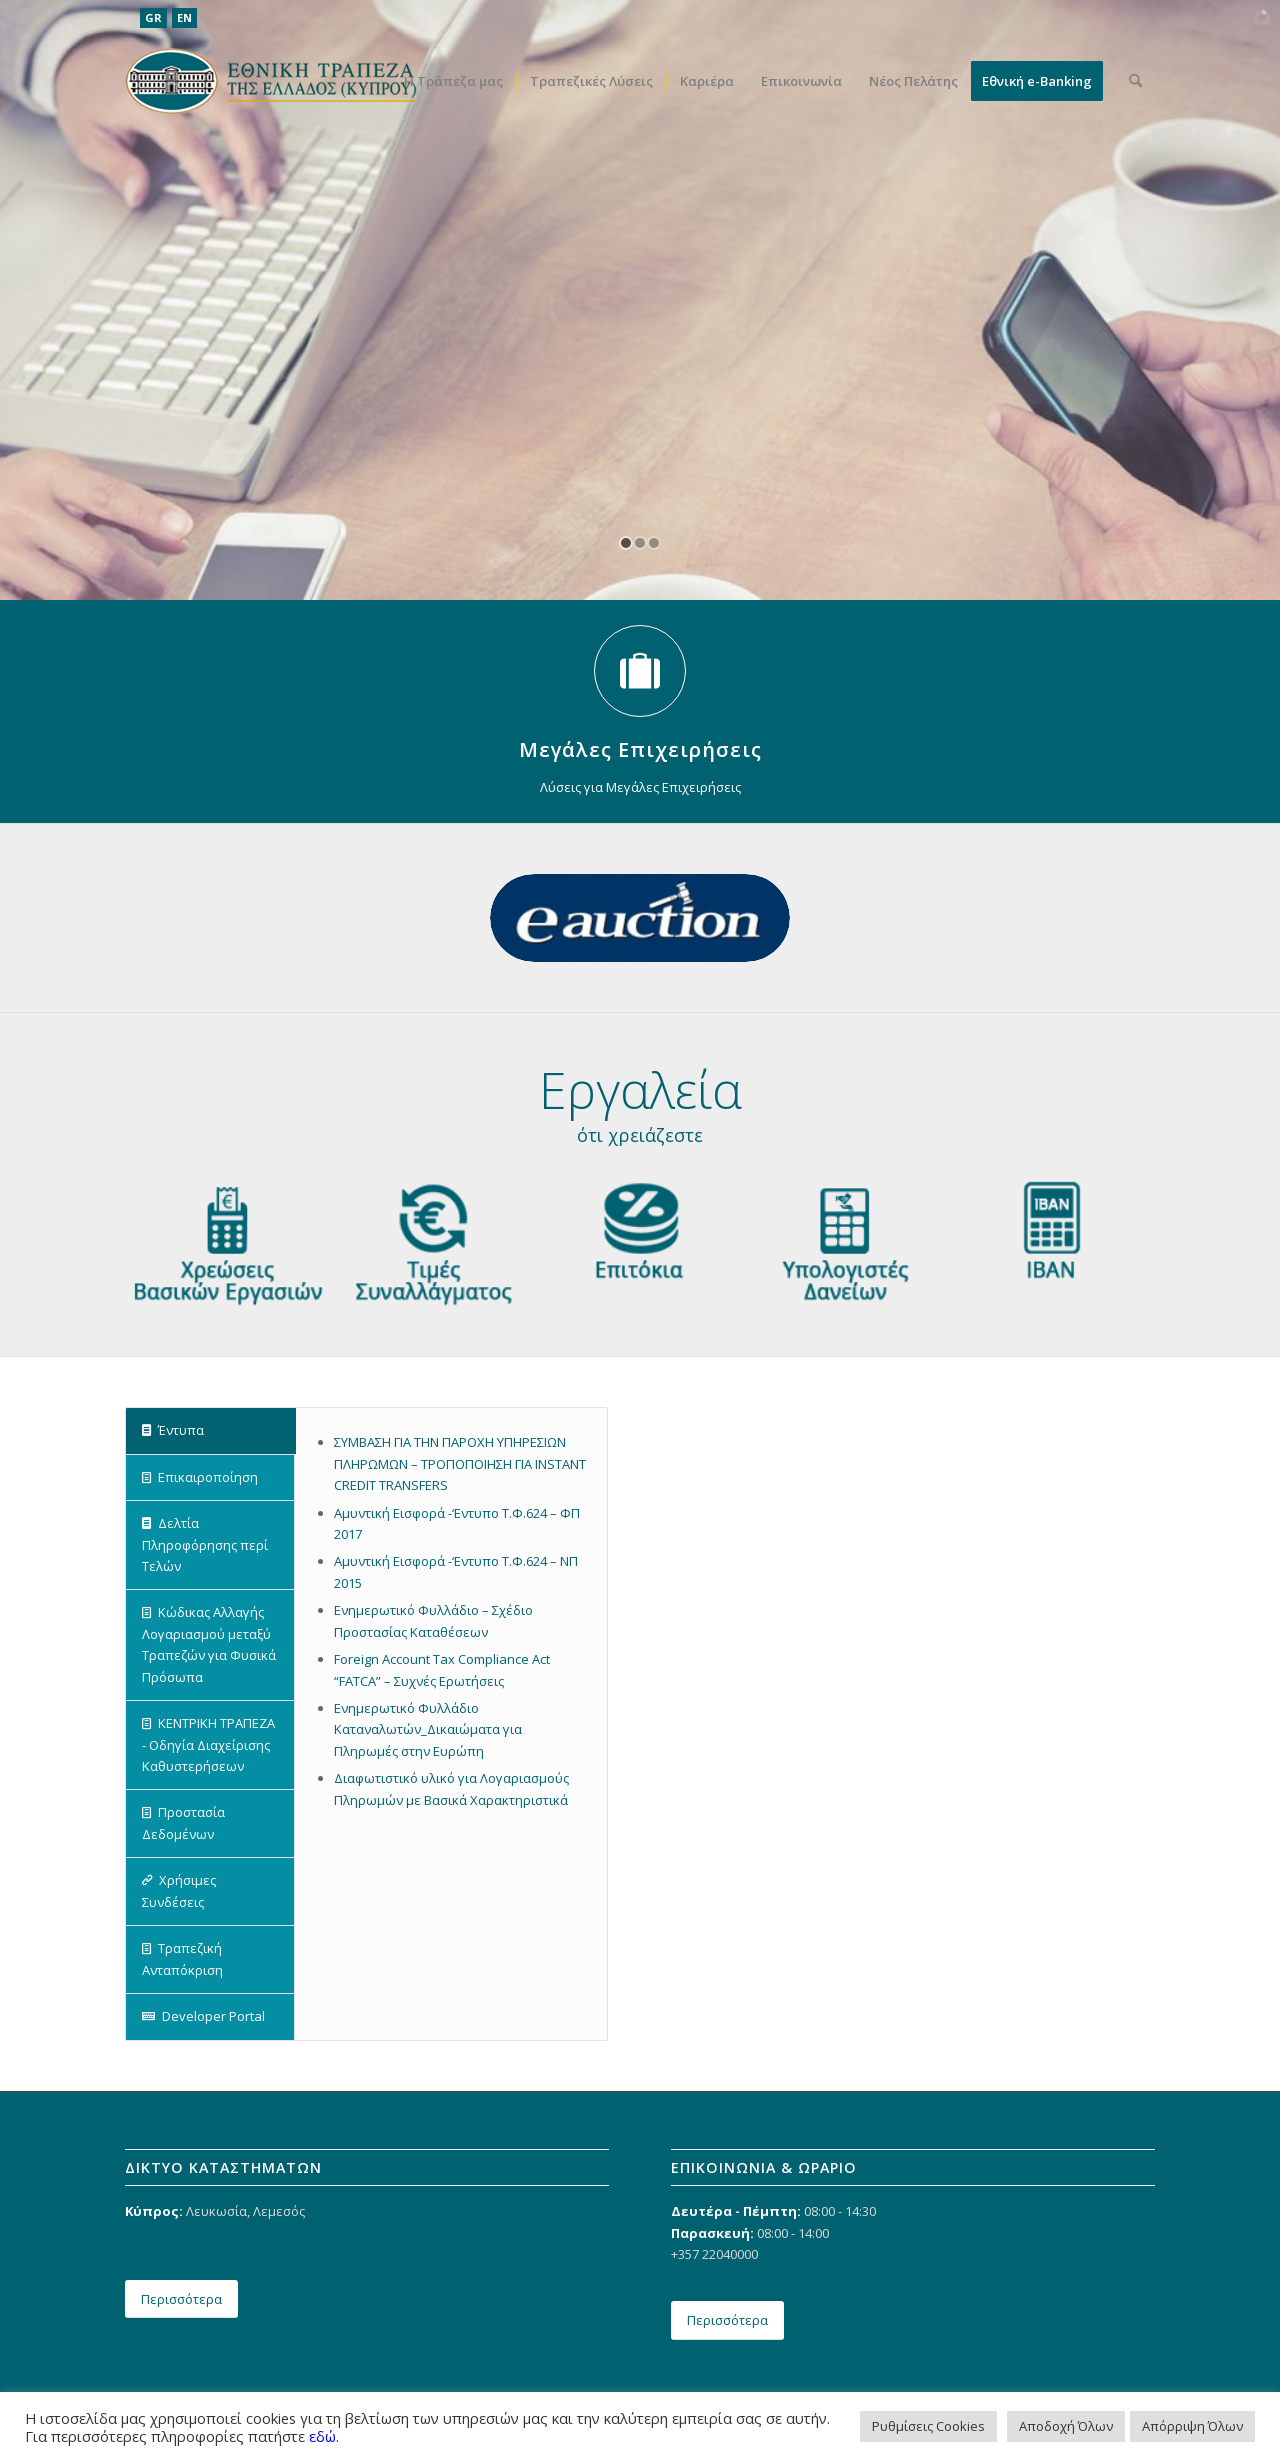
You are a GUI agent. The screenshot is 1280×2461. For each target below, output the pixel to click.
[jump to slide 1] (626, 543)
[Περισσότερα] (181, 2299)
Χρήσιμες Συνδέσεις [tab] (179, 1890)
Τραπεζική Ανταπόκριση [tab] (182, 1958)
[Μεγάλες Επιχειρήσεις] (640, 671)
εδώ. (324, 2436)
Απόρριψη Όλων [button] (1192, 2426)
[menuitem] (453, 81)
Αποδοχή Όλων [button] (1066, 2426)
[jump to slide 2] (640, 543)
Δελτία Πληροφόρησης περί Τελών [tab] (205, 1544)
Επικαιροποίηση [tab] (200, 1477)
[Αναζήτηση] (1135, 81)
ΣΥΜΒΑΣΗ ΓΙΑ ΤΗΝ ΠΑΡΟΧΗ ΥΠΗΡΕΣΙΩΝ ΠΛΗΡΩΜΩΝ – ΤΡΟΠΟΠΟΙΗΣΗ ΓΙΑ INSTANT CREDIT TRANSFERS (460, 1463)
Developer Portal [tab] (203, 2016)
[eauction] (640, 918)
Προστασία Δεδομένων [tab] (183, 1822)
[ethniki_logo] (271, 81)
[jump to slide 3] (654, 543)
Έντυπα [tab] (173, 1430)
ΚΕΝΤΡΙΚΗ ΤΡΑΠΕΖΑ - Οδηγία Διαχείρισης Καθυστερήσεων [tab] (208, 1744)
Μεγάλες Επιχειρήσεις (640, 749)
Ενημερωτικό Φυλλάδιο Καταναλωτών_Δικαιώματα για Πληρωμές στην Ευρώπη (428, 1729)
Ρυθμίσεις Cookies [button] (928, 2426)
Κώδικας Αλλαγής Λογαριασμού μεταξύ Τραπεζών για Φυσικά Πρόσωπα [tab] (209, 1644)
